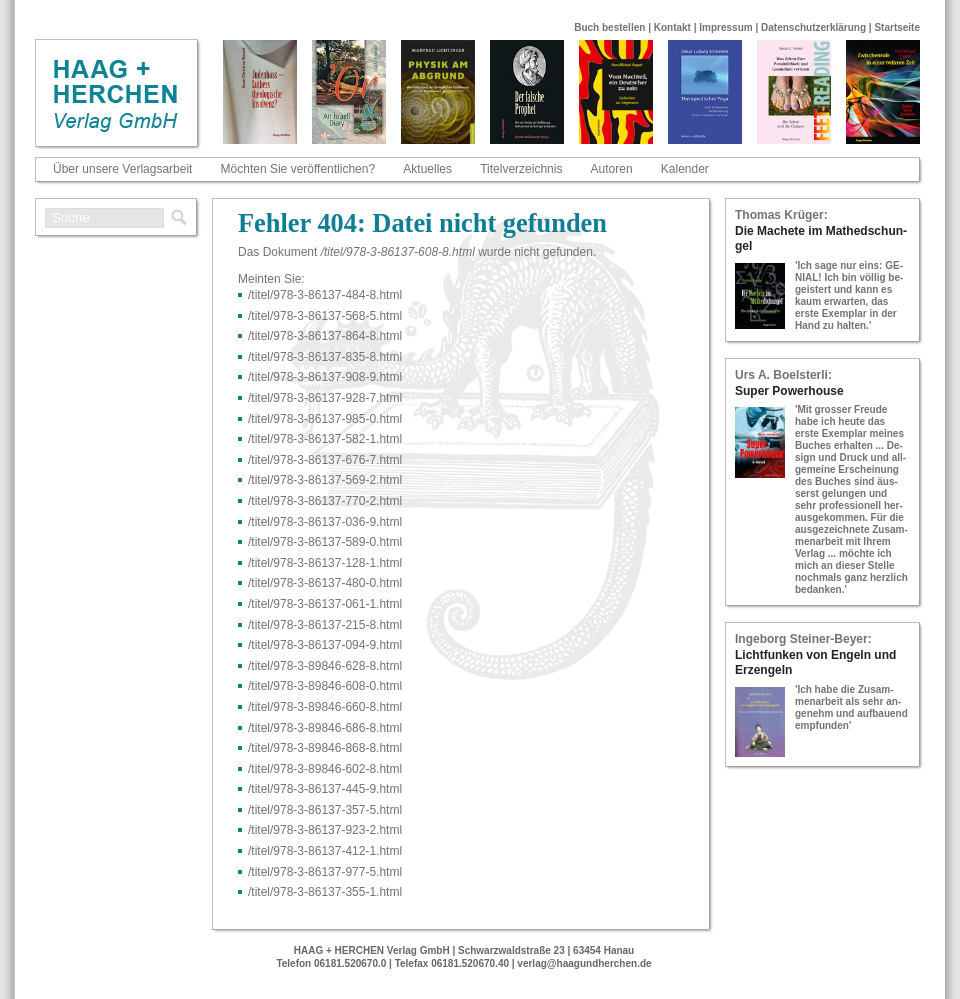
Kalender (685, 169)
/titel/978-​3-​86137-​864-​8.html (325, 336)
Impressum (725, 27)
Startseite (897, 27)
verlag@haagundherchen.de (584, 963)
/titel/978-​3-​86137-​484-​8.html (325, 295)
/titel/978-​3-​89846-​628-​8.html (325, 666)
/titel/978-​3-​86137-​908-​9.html (325, 377)
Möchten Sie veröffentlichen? (298, 169)
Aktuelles (427, 169)
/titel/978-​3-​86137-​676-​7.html (325, 460)
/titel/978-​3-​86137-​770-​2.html (325, 501)
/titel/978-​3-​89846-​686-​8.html (325, 728)
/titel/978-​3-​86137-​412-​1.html (325, 851)
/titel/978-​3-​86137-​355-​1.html (325, 892)
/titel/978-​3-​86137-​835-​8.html (325, 357)
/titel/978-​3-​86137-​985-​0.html (325, 419)
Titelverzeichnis (521, 169)
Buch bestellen (609, 27)
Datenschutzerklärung (813, 27)
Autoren (612, 169)
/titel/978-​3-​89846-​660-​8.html (325, 707)
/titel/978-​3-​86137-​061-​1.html (325, 604)
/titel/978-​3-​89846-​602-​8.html (325, 769)
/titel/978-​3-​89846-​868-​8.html (325, 748)
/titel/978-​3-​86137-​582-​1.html (325, 439)
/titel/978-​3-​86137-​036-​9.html (325, 522)
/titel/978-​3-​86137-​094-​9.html (325, 645)
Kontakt (672, 27)
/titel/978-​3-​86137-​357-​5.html (325, 810)
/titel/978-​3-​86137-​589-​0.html (325, 542)
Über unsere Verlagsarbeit (122, 169)
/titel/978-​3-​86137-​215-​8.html (325, 625)
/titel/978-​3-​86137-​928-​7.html (325, 398)
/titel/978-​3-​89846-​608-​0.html (325, 686)
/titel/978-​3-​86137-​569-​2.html (325, 480)
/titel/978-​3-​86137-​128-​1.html (325, 563)
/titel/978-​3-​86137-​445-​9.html (325, 789)
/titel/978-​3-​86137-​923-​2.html (325, 830)
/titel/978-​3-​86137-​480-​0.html (325, 583)
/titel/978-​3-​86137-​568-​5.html (325, 316)
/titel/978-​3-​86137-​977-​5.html (325, 872)
